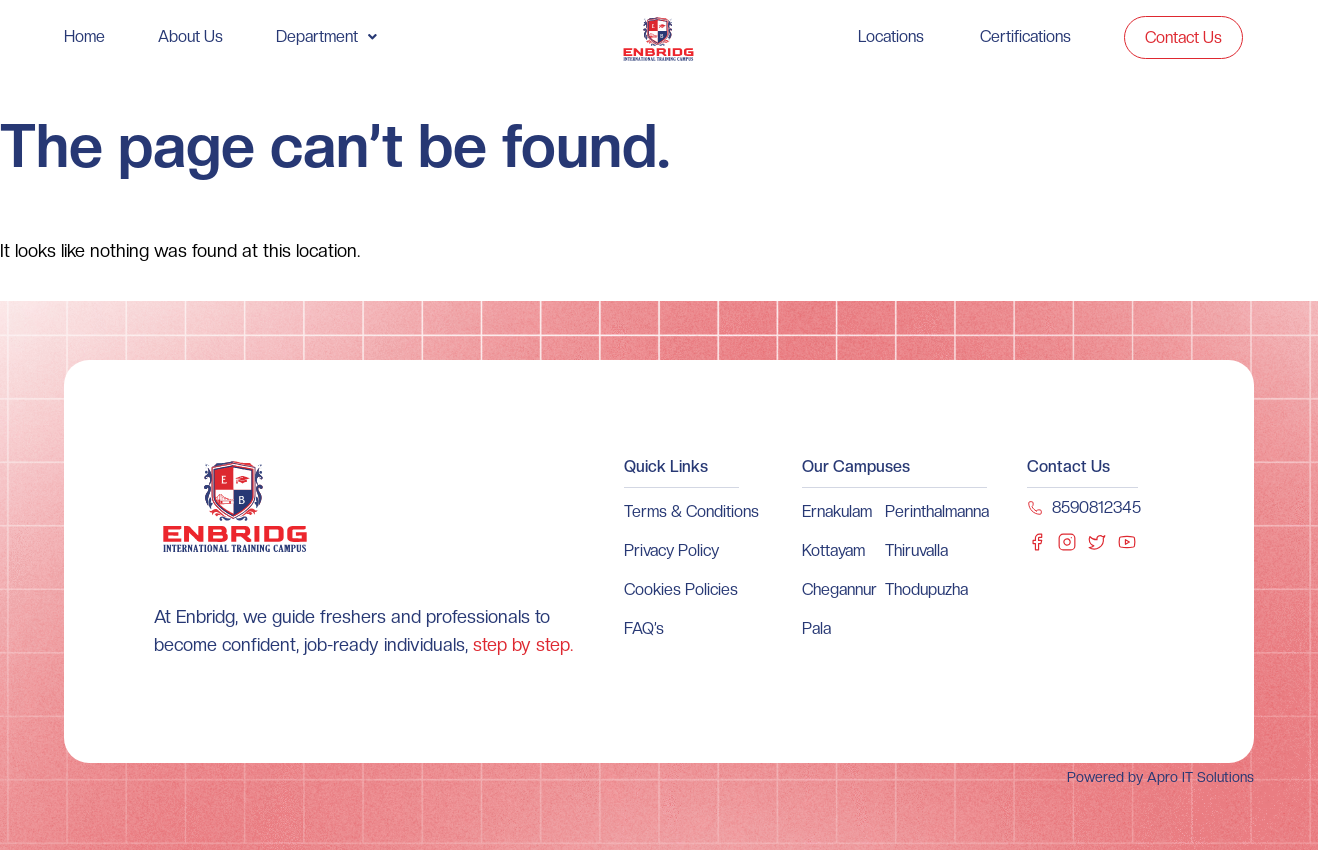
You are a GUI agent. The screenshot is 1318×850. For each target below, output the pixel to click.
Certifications (1025, 36)
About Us (190, 36)
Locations (891, 36)
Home (84, 36)
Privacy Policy (671, 550)
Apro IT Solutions (1198, 777)
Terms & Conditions (691, 511)
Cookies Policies (681, 589)
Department (326, 36)
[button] (326, 36)
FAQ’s (644, 628)
